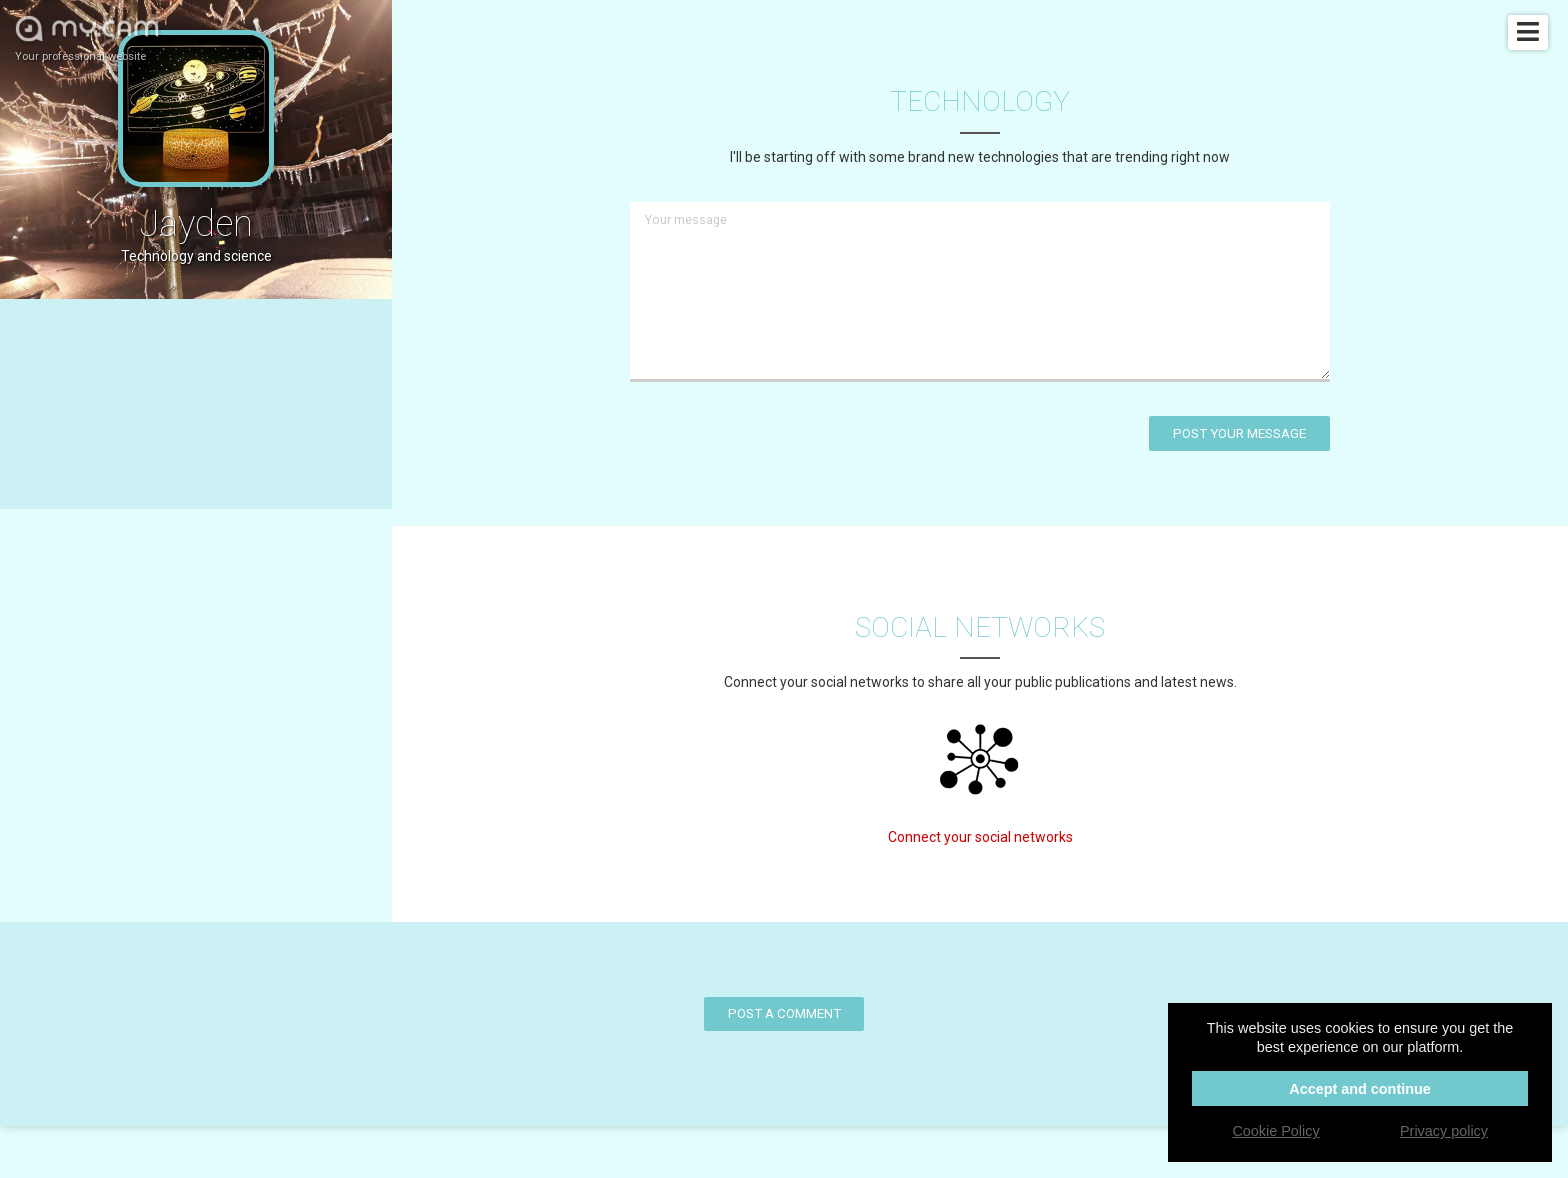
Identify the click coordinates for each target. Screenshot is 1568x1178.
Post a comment (784, 1013)
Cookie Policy (1275, 1131)
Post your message (1239, 433)
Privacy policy (1444, 1131)
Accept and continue (1360, 1089)
